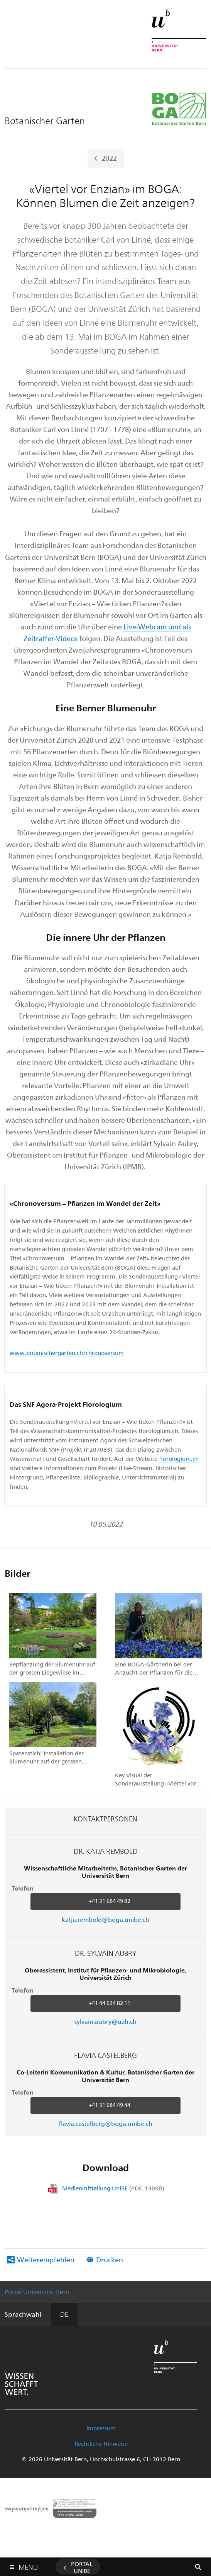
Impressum (101, 2428)
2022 (109, 157)
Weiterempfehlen (45, 2259)
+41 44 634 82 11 (109, 2002)
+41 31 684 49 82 (109, 1900)
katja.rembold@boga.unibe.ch (105, 1919)
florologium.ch (179, 1458)
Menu (28, 2565)
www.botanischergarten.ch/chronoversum (67, 1353)
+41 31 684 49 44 (109, 2104)
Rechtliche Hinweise (101, 2443)
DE (64, 2314)
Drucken (109, 2259)
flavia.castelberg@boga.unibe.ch (105, 2123)
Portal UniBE (82, 2567)
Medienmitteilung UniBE (113, 2188)
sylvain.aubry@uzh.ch (105, 2021)
